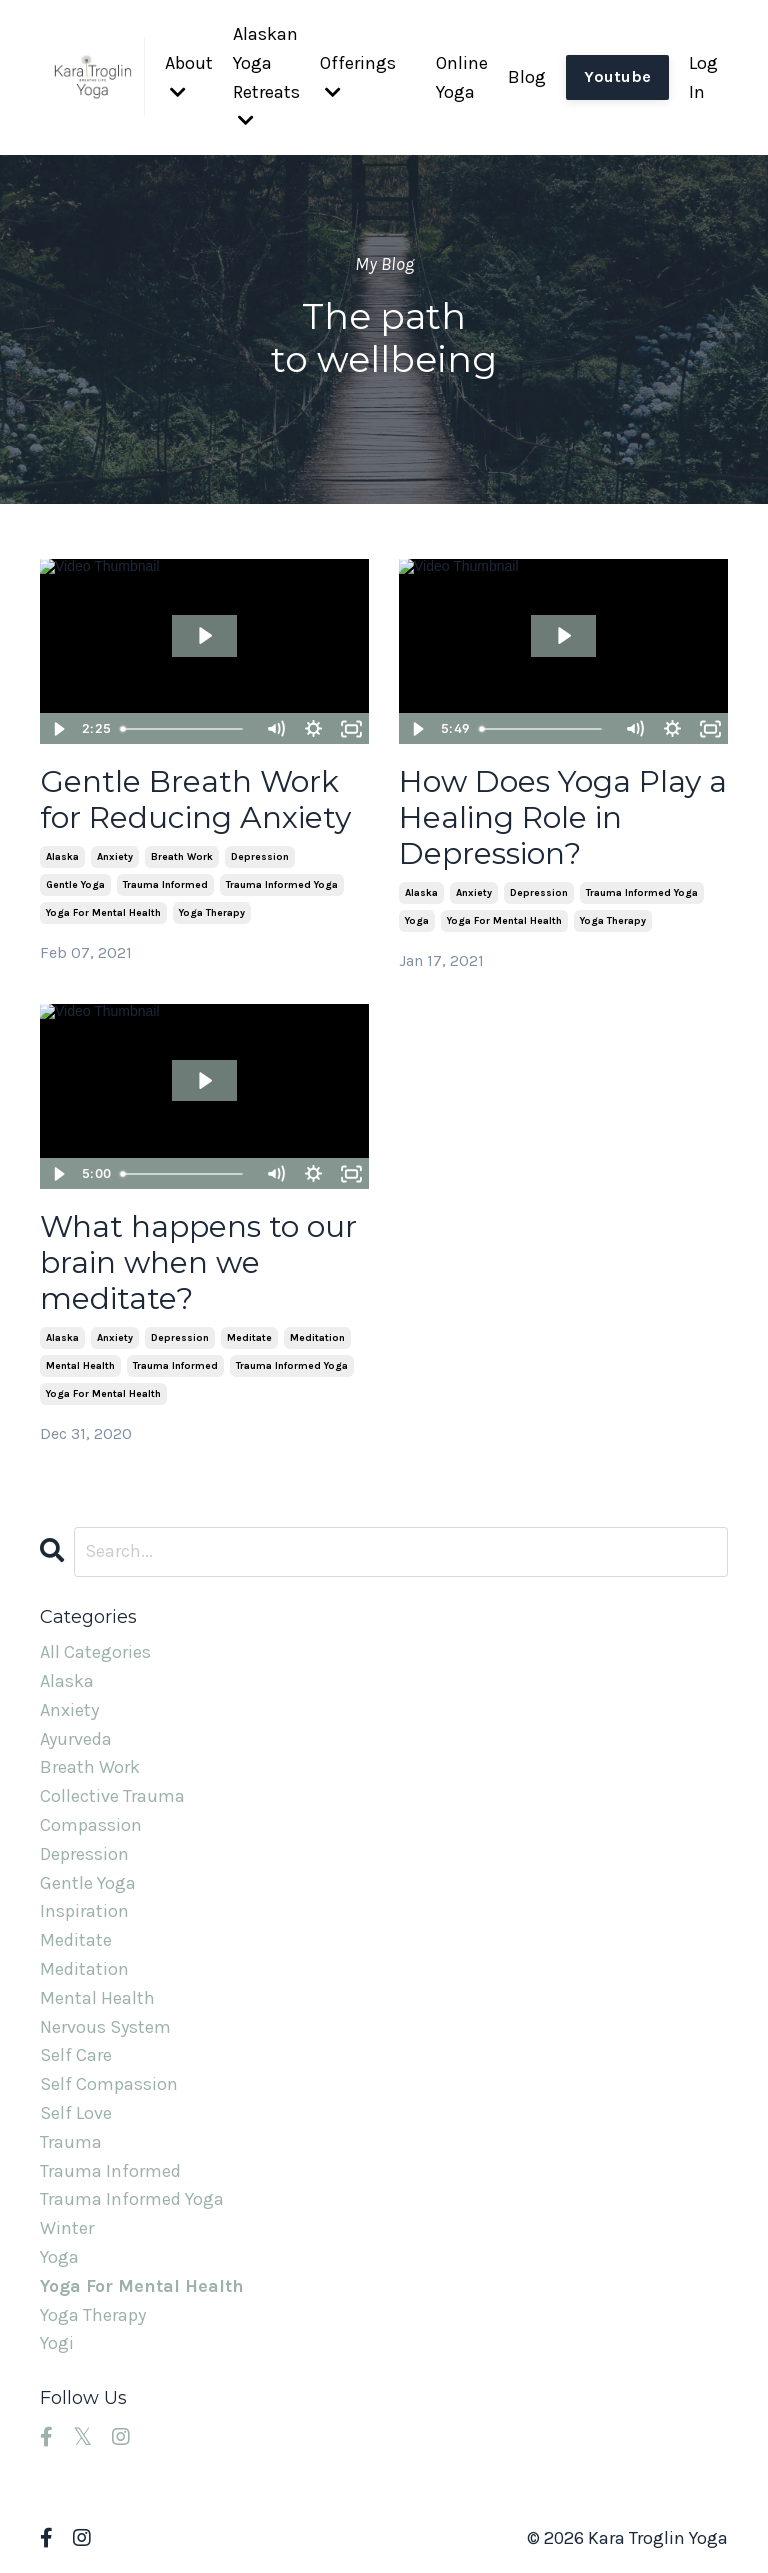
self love (76, 2113)
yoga (417, 921)
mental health (80, 1366)
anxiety (115, 857)
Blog (527, 77)
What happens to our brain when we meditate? (198, 1263)
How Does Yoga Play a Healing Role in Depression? (563, 818)
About (189, 76)
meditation (317, 1338)
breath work (182, 857)
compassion (91, 1825)
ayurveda (76, 1739)
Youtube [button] (617, 76)
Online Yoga (462, 77)
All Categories (95, 1652)
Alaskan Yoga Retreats (266, 76)
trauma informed (165, 885)
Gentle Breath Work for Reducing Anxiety (195, 800)
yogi (57, 2343)
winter (67, 2228)
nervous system (105, 2027)
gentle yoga (75, 885)
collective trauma (112, 1796)
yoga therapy (212, 913)
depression (260, 857)
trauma (71, 2142)
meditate (249, 1338)
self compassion (109, 2084)
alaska (62, 857)
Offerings (358, 76)
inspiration (84, 1911)
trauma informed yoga (282, 885)
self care (76, 2055)
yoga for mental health (103, 913)
